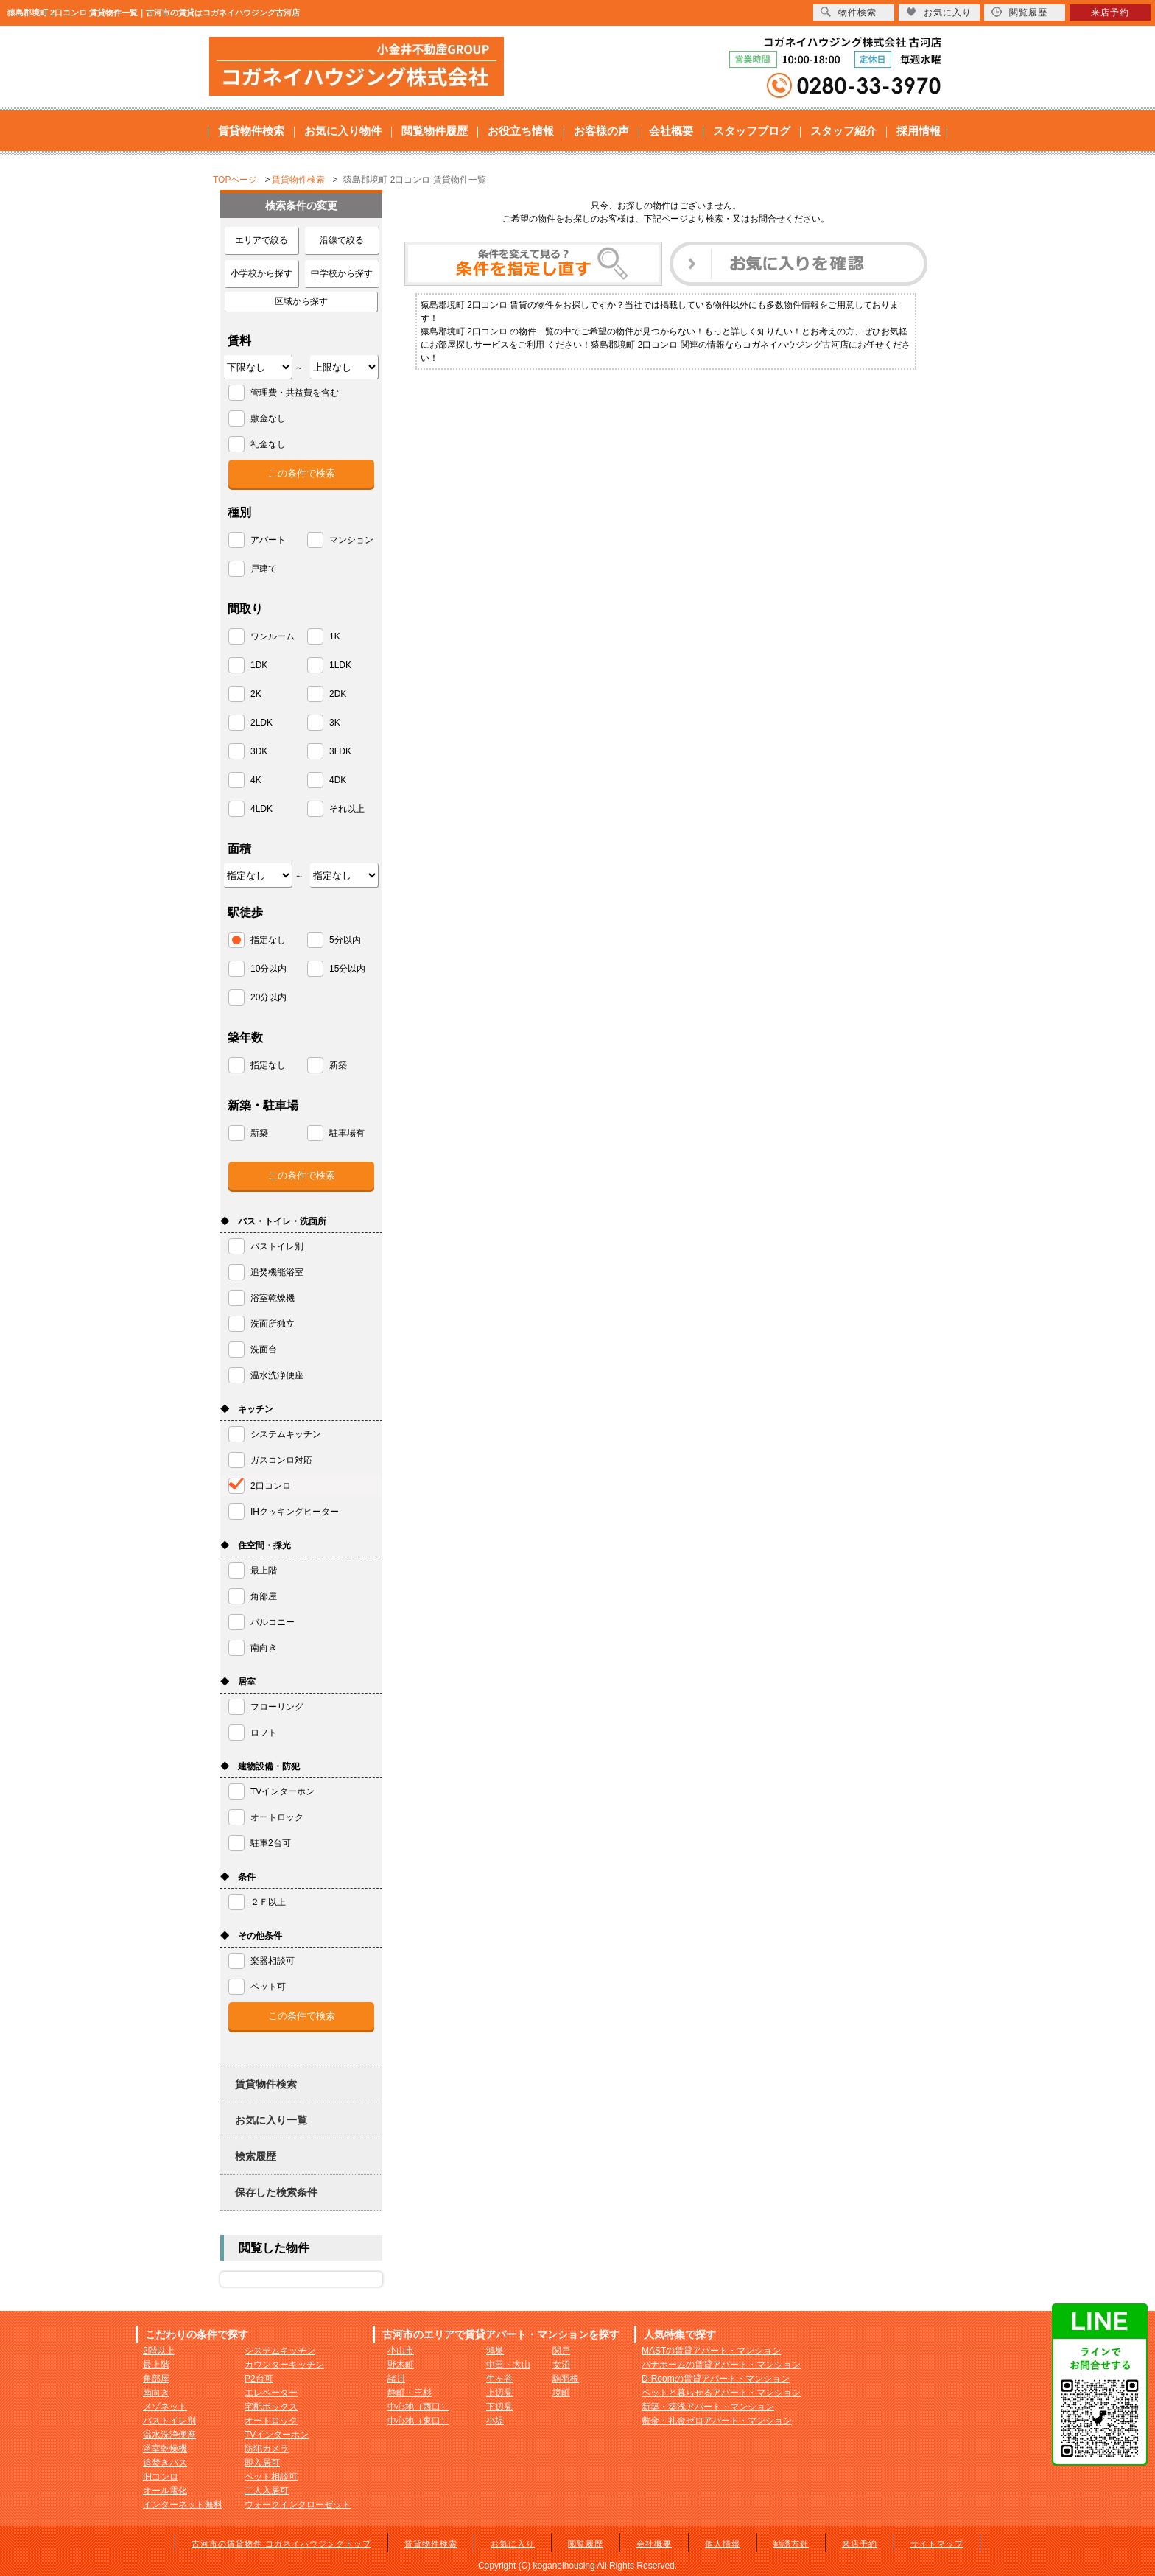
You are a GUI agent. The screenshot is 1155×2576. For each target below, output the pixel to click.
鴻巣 (495, 2350)
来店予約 (859, 2543)
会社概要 (671, 130)
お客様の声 (601, 130)
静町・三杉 (409, 2392)
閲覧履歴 (585, 2543)
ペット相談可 (271, 2476)
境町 (561, 2392)
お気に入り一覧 (271, 2120)
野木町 (400, 2364)
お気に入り (513, 2543)
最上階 (156, 2364)
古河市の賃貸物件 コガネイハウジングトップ (281, 2543)
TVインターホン (277, 2434)
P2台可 (259, 2378)
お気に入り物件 (343, 130)
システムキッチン (280, 2350)
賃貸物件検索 (251, 130)
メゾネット (165, 2406)
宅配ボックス (271, 2406)
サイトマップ (936, 2543)
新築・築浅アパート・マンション (708, 2406)
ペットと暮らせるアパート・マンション (721, 2392)
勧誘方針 (791, 2543)
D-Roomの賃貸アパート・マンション (716, 2378)
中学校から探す (342, 273)
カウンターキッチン (284, 2364)
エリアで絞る (261, 240)
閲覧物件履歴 (434, 130)
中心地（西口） (418, 2406)
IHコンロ (160, 2476)
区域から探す (301, 301)
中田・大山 (508, 2364)
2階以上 (159, 2350)
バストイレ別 (169, 2420)
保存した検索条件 (276, 2192)
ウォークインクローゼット (298, 2504)
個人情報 (722, 2543)
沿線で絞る (342, 240)
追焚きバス (165, 2462)
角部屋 (156, 2378)
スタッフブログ (751, 130)
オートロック (271, 2420)
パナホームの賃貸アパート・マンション (721, 2364)
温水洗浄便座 (169, 2434)
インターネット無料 (182, 2504)
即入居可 (262, 2462)
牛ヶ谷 (499, 2378)
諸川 (396, 2378)
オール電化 (165, 2490)
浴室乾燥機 (165, 2448)
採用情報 (918, 130)
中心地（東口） (418, 2420)
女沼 (561, 2364)
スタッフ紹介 (843, 130)
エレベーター (271, 2392)
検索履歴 (255, 2156)
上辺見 (499, 2392)
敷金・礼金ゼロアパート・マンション (717, 2420)
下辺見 (499, 2406)
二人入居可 (267, 2490)
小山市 (400, 2350)
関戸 (561, 2350)
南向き (156, 2392)
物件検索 (849, 12)
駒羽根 (565, 2378)
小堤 (495, 2420)
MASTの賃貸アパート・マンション (711, 2350)
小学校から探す (261, 273)
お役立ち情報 (521, 130)
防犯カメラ (267, 2448)
